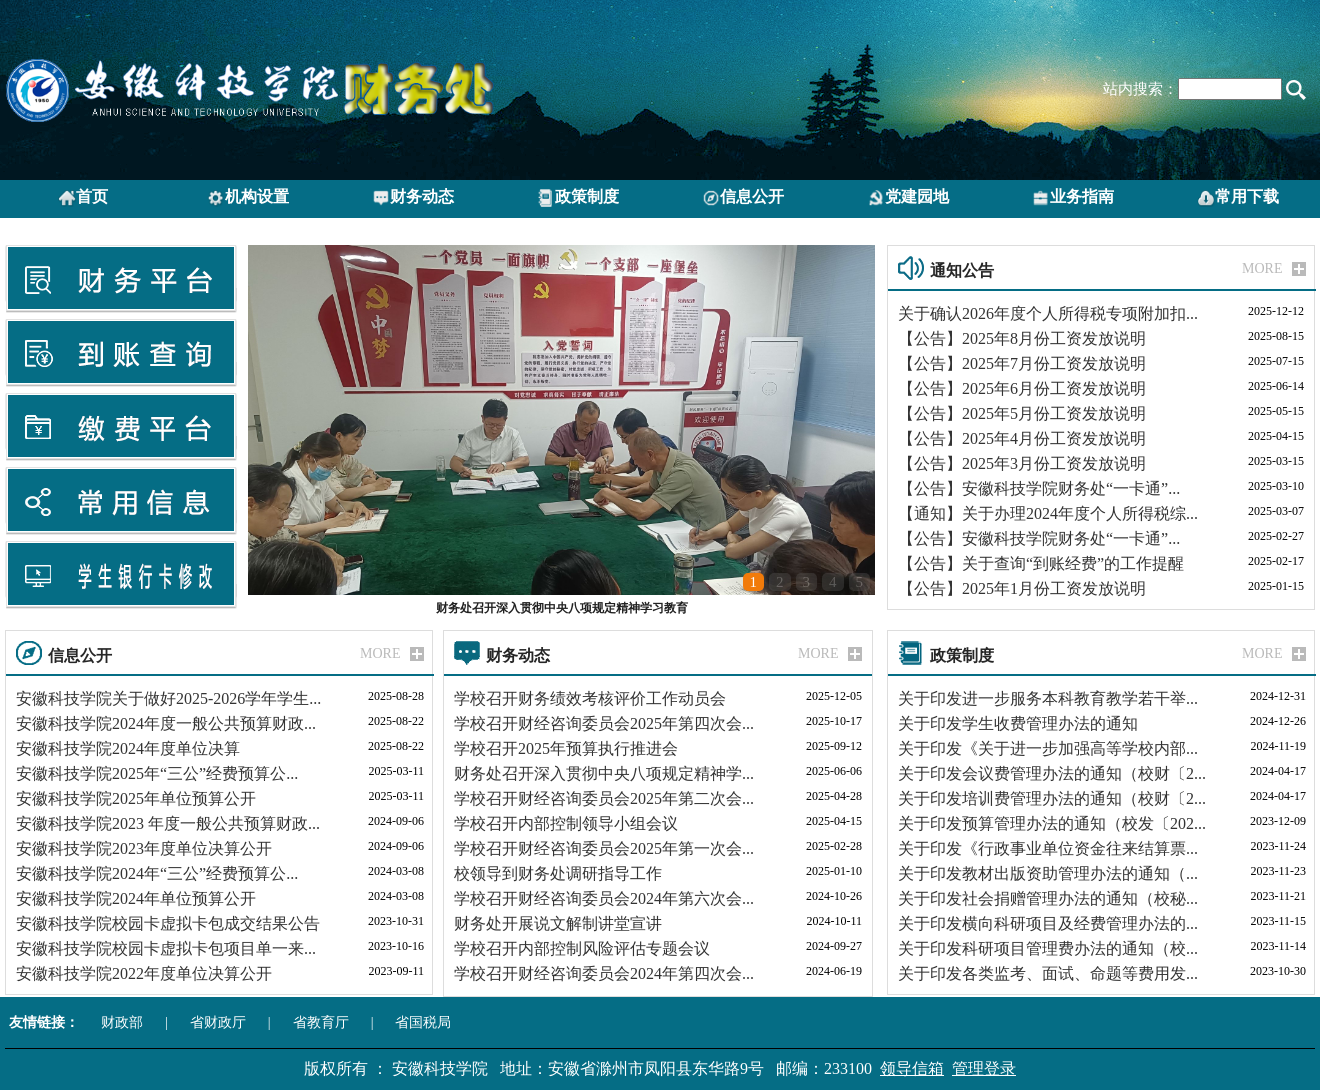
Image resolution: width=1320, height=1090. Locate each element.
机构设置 (248, 197)
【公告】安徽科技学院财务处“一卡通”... (1039, 488)
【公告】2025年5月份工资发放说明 (1022, 413)
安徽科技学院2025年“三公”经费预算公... (157, 773)
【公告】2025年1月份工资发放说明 (1022, 588)
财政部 (122, 1022)
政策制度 (578, 197)
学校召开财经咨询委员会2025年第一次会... (604, 848)
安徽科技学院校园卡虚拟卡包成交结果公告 (168, 923)
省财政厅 (218, 1022)
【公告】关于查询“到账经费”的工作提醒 (1041, 563)
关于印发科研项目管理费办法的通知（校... (1048, 948)
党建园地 (908, 197)
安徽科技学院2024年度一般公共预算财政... (166, 723)
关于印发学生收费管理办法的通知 (1018, 723)
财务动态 (413, 197)
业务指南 (1073, 197)
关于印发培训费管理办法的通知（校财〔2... (1052, 798)
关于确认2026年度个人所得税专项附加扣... (1048, 313)
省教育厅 (321, 1022)
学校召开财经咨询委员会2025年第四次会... (604, 723)
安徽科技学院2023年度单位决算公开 (144, 848)
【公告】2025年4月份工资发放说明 (1022, 438)
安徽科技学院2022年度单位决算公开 (144, 973)
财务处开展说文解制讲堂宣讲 (558, 923)
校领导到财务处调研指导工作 (558, 873)
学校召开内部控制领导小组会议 (566, 823)
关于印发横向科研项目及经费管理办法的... (1048, 923)
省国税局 (423, 1022)
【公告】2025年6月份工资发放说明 (1022, 388)
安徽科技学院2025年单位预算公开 (136, 798)
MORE (1262, 268)
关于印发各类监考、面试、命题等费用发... (1048, 973)
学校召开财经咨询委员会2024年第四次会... (604, 973)
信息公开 (743, 197)
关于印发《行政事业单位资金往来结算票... (1048, 848)
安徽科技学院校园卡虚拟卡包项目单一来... (166, 948)
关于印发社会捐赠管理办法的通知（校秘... (1048, 898)
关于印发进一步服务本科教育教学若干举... (1048, 698)
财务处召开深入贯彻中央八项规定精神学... (604, 773)
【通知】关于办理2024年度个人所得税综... (1048, 513)
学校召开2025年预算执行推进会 (566, 748)
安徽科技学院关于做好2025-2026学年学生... (168, 698)
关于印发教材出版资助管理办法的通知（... (1048, 873)
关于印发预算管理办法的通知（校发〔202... (1052, 823)
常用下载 (1238, 197)
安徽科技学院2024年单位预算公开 (136, 898)
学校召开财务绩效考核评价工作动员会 (590, 698)
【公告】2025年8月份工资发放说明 (1022, 338)
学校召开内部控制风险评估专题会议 (582, 948)
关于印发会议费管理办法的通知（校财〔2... (1052, 773)
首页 (83, 197)
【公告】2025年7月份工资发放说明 (1022, 363)
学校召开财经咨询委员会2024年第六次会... (604, 898)
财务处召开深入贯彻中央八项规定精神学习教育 (562, 608)
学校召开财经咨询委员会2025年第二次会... (604, 798)
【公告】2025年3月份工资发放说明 (1022, 463)
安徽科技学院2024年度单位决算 (128, 748)
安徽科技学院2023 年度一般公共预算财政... (168, 823)
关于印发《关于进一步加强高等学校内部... (1048, 748)
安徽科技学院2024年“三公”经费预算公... (157, 873)
